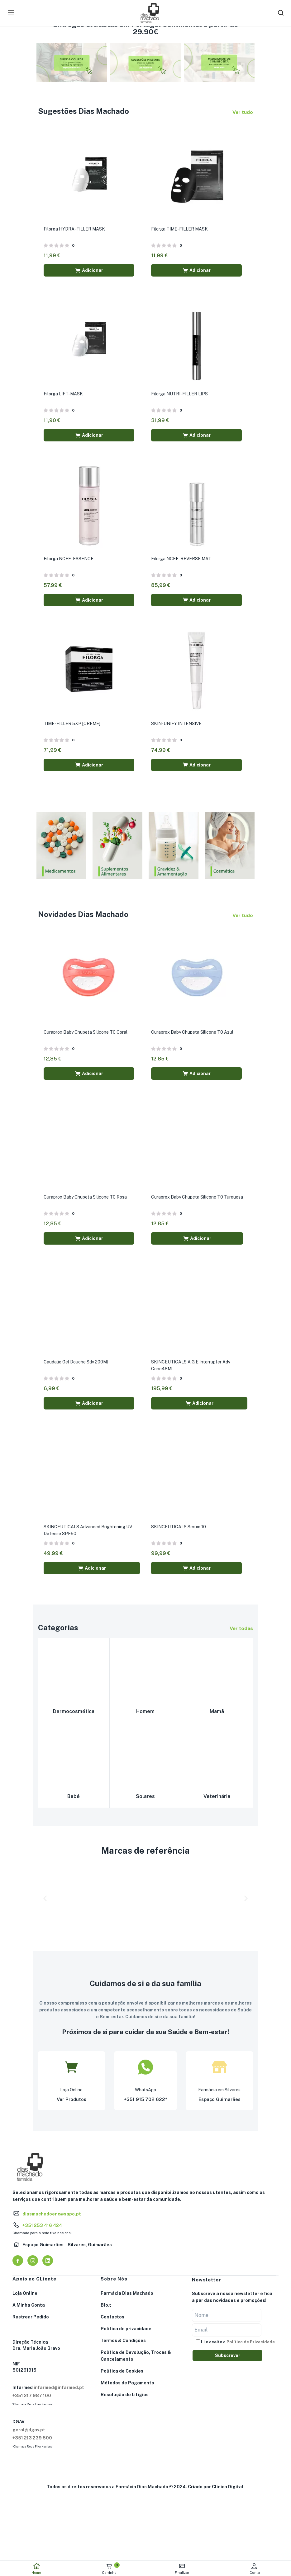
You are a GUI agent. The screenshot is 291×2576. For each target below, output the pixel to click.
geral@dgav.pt (28, 2434)
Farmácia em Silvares (219, 2094)
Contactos (112, 2321)
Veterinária (216, 1801)
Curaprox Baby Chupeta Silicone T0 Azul (193, 1034)
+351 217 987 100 (31, 2400)
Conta (254, 2568)
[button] (89, 270)
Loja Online (71, 2094)
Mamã (217, 1715)
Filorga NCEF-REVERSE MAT (182, 560)
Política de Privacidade (251, 2346)
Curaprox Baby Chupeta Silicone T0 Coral (86, 1034)
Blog (106, 2309)
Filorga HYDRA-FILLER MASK (75, 229)
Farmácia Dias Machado (127, 2297)
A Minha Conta (28, 2309)
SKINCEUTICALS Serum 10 (179, 1531)
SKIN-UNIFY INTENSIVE (177, 725)
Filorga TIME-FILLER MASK (180, 229)
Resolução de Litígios (125, 2399)
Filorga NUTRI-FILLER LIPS (180, 394)
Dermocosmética (73, 1715)
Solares (145, 1801)
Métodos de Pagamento (127, 2387)
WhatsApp (145, 2094)
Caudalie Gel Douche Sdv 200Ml (76, 1365)
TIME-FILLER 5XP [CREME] (72, 725)
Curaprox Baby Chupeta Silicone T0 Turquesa (198, 1200)
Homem (145, 1715)
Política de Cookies (122, 2375)
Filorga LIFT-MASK (63, 394)
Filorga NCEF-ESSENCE (69, 560)
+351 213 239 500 (32, 2442)
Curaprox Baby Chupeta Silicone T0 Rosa (85, 1200)
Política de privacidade (126, 2333)
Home (36, 2568)
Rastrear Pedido (30, 2321)
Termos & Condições (123, 2345)
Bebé (73, 1801)
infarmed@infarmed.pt (59, 2392)
